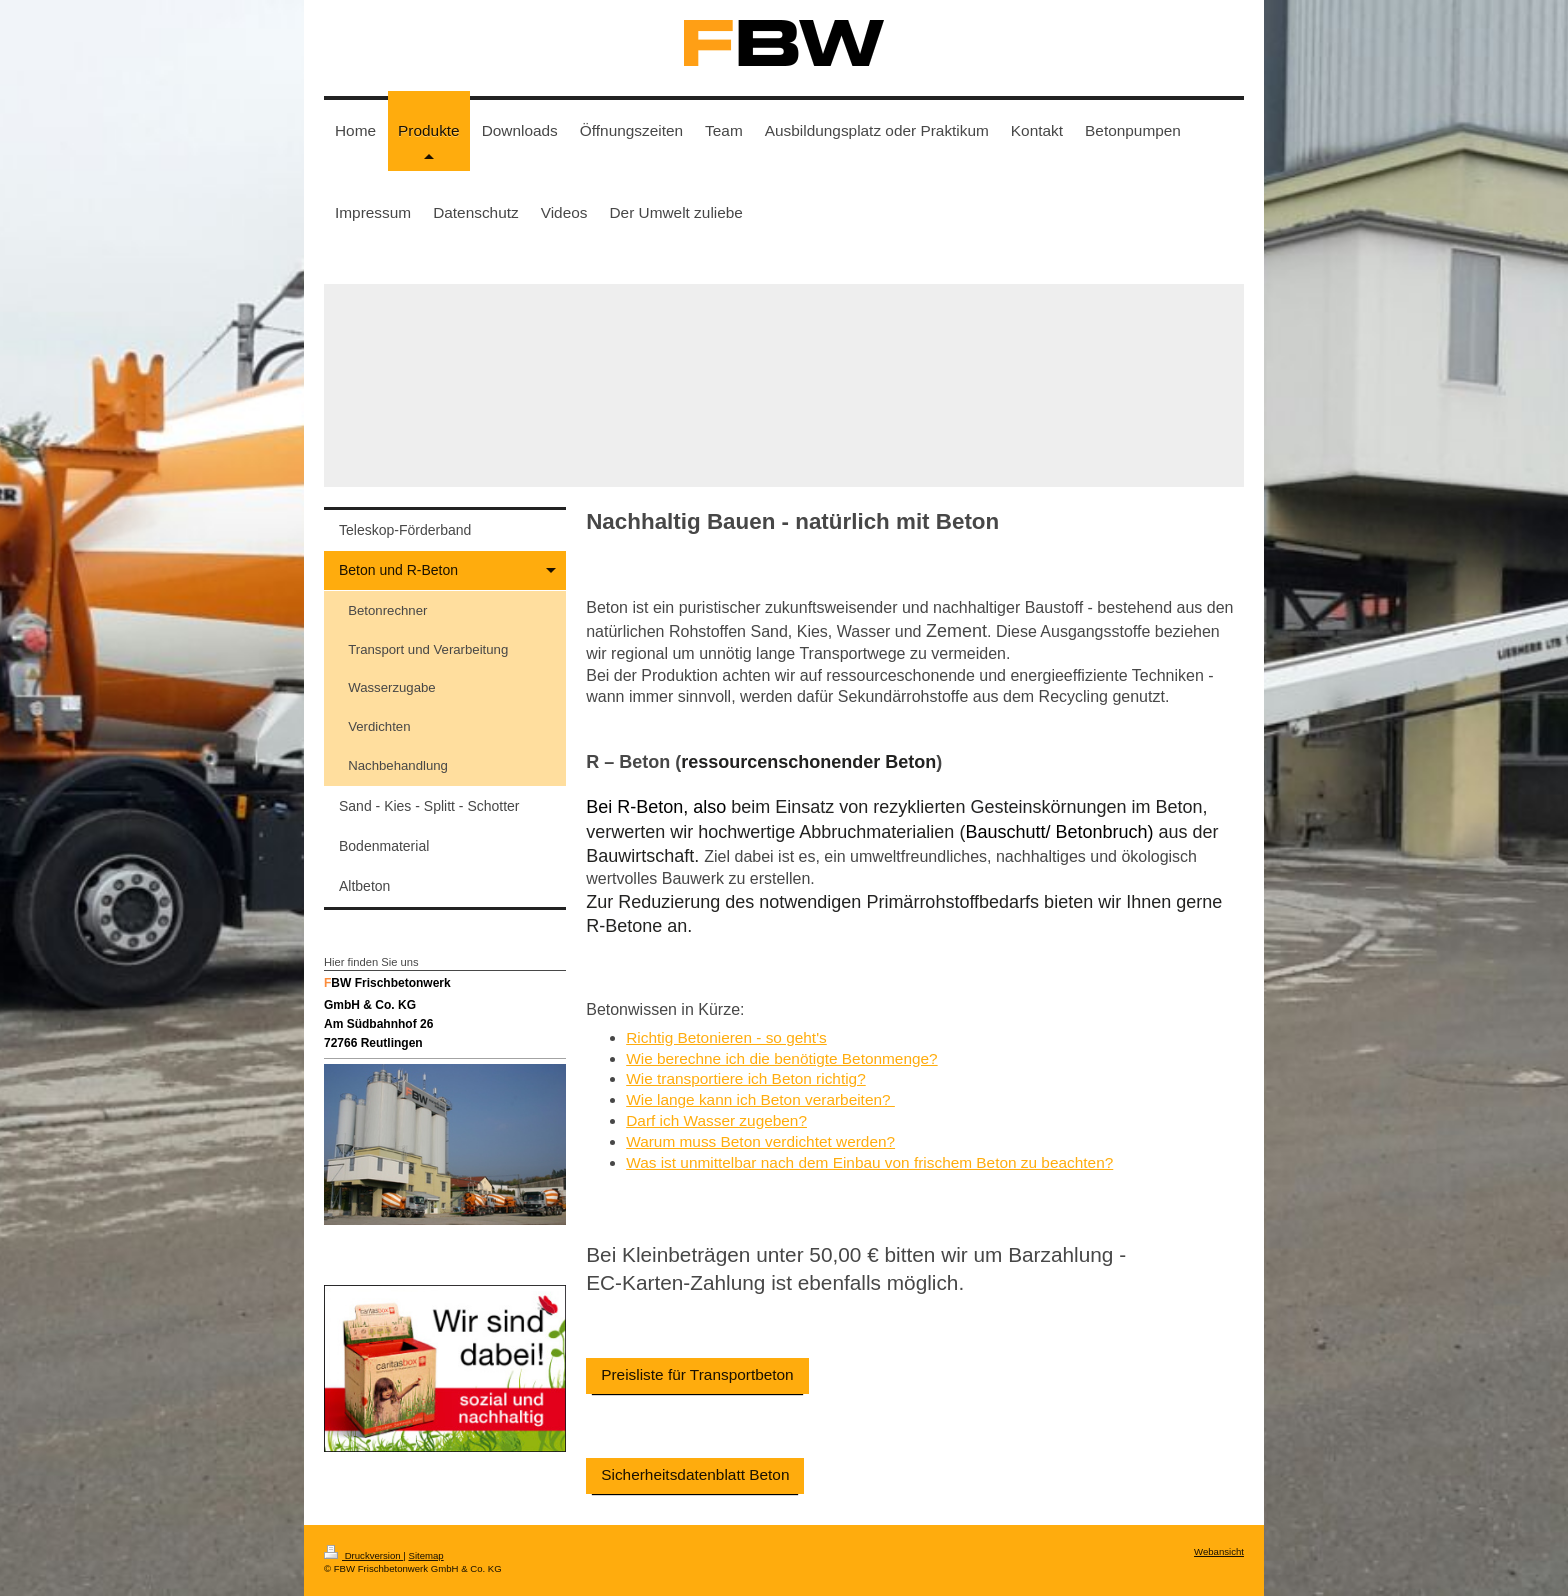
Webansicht (1219, 1551)
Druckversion (363, 1555)
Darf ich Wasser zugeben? (716, 1120)
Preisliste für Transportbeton (697, 1374)
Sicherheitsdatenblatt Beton (695, 1474)
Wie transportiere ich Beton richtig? (746, 1078)
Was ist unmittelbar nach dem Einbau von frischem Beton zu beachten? (869, 1162)
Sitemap (425, 1555)
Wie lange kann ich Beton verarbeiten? (760, 1099)
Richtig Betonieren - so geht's (726, 1037)
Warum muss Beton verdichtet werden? (760, 1141)
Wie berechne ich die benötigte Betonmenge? (781, 1058)
